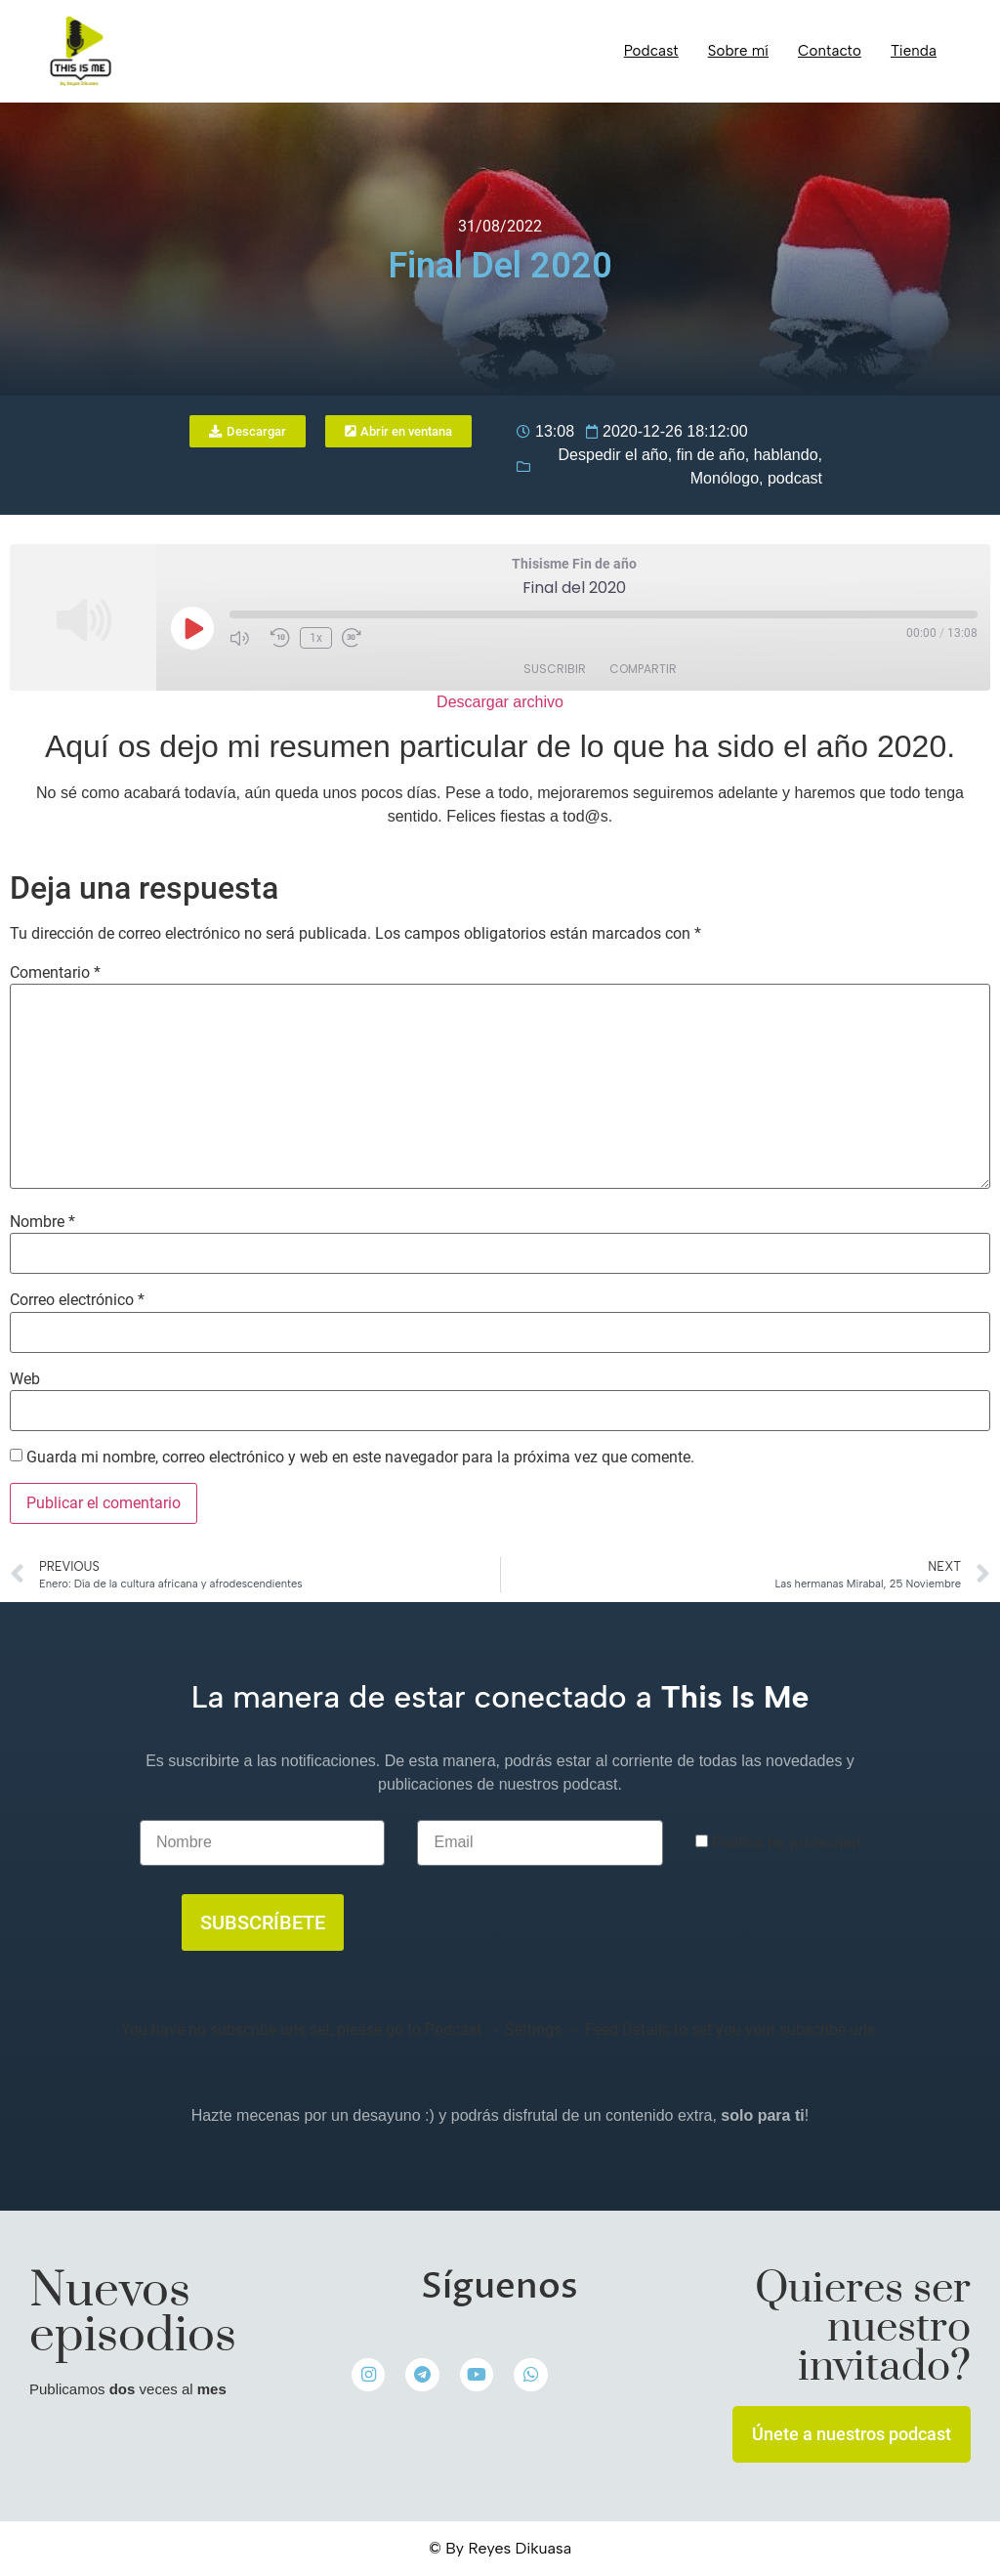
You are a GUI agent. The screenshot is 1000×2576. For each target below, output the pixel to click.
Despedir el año (613, 454)
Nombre (42, 1222)
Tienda (914, 51)
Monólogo (724, 478)
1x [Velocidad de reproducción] (316, 638)
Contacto (829, 51)
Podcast (651, 51)
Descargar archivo (500, 702)
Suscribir (554, 668)
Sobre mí (738, 51)
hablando (786, 454)
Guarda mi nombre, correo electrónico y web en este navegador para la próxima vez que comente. (360, 1457)
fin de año (711, 454)
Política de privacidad (786, 1843)
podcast (795, 478)
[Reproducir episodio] (192, 628)
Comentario (55, 973)
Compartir (643, 668)
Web (25, 1379)
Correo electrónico (77, 1300)
